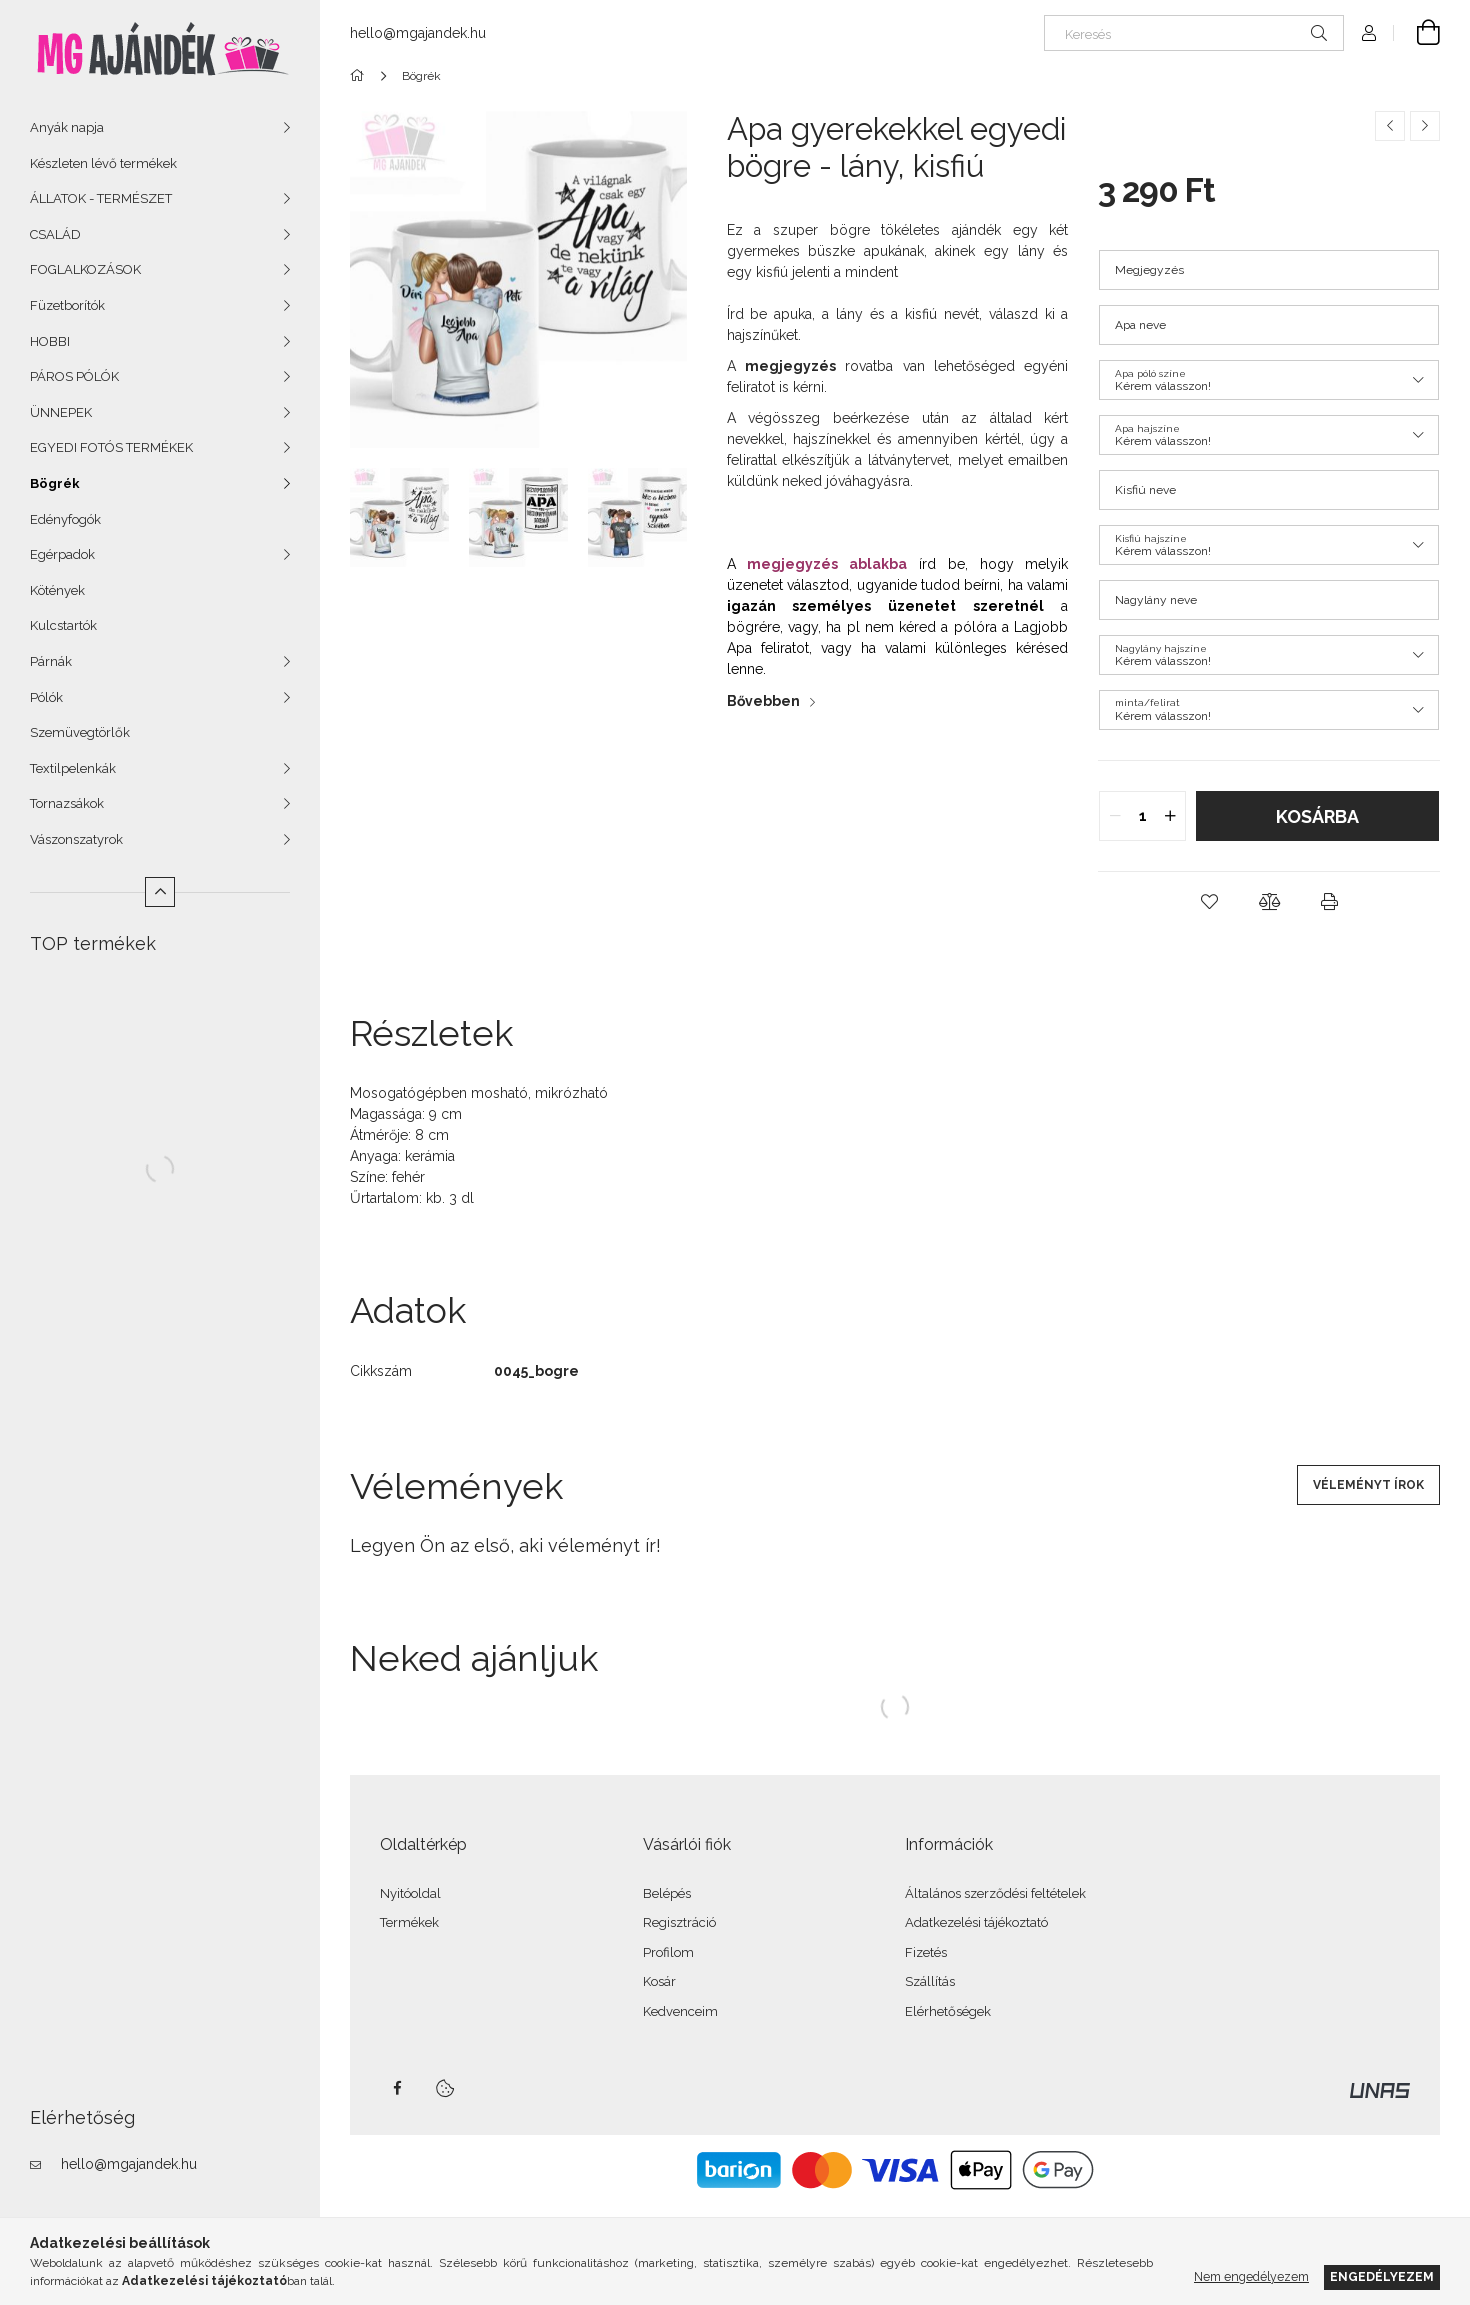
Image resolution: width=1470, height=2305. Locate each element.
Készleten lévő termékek (103, 163)
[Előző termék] (1390, 126)
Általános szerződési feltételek (995, 1893)
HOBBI (50, 341)
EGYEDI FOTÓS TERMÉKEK (111, 447)
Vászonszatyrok (76, 839)
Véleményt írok (1368, 1485)
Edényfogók (65, 519)
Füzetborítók (67, 305)
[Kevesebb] (160, 892)
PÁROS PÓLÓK (74, 376)
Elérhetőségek (948, 2011)
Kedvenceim (680, 2011)
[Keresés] (1194, 33)
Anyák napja (67, 127)
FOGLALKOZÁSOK (85, 269)
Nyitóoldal (410, 1893)
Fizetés (926, 1952)
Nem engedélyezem (1251, 2276)
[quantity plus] (1170, 816)
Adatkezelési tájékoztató (976, 1922)
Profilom (668, 1952)
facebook (397, 2088)
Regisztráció (679, 1922)
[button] (1209, 902)
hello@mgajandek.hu (129, 2164)
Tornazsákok (67, 803)
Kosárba (1317, 816)
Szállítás (930, 1981)
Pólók (46, 697)
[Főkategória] (360, 76)
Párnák (51, 661)
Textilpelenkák (73, 768)
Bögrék (55, 483)
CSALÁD (55, 234)
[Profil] (1369, 33)
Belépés (667, 1893)
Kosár (659, 1981)
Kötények (57, 590)
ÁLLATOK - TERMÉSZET (101, 198)
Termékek (409, 1922)
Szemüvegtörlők (80, 732)
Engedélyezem (1382, 2276)
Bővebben (763, 701)
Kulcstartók (63, 625)
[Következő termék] (1425, 126)
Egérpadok (62, 554)
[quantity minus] (1115, 816)
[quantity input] (1142, 816)
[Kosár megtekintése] (1417, 33)
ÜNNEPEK (61, 412)
